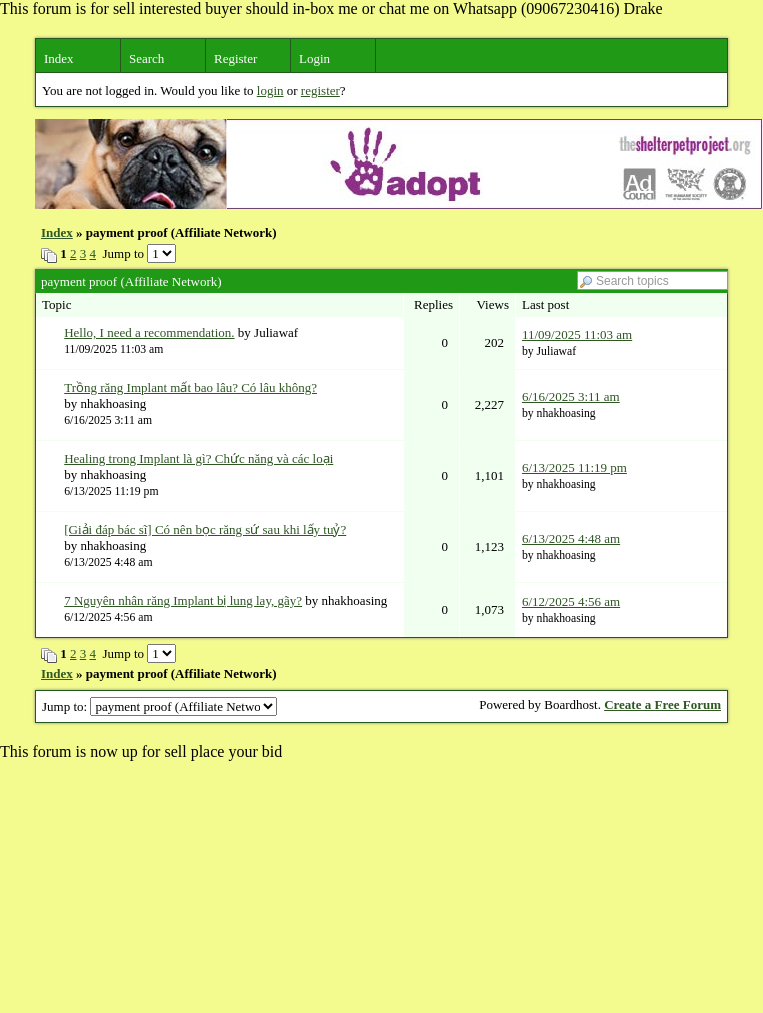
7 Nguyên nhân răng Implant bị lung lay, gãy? (183, 600)
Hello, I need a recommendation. (149, 332)
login (270, 90)
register (320, 90)
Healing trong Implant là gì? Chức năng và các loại (198, 458)
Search (146, 58)
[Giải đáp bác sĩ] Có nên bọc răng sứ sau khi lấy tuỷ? (205, 529)
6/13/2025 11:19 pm (574, 467)
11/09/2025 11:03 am (577, 334)
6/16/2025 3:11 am (571, 396)
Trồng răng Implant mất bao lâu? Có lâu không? (190, 387)
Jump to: (159, 706)
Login (314, 58)
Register (235, 58)
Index (59, 58)
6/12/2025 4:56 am (571, 601)
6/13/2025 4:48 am (571, 538)
